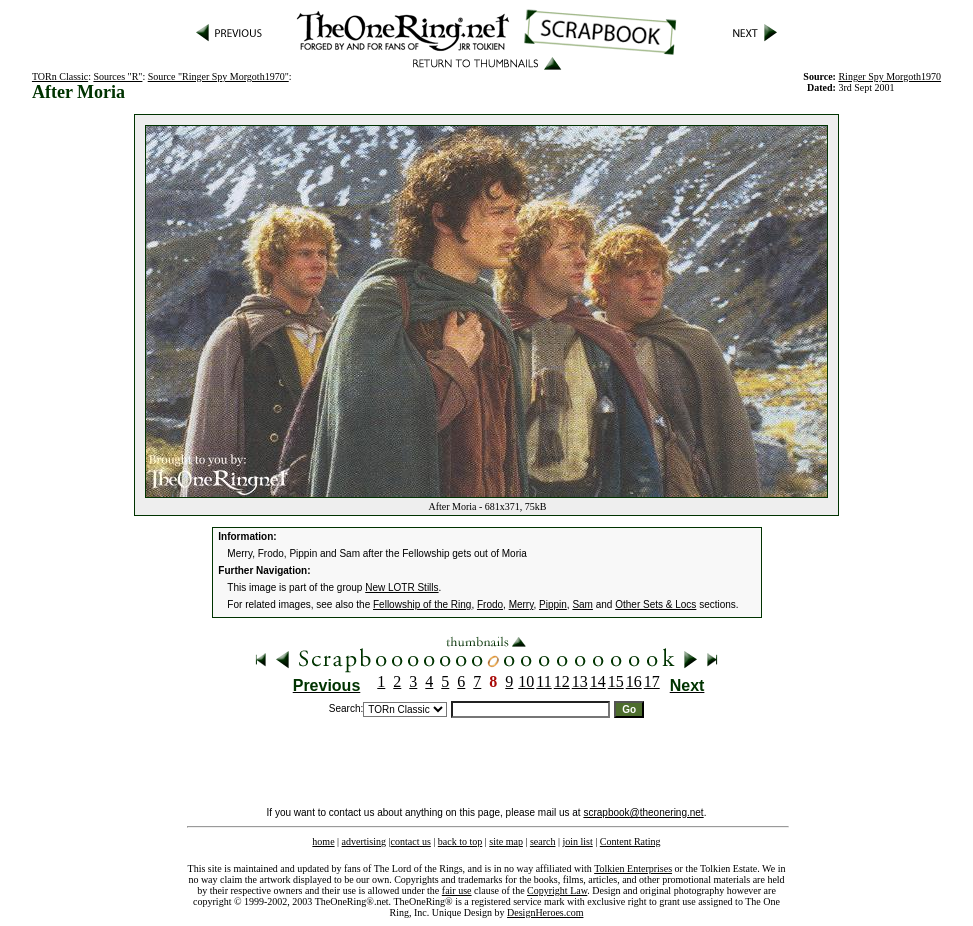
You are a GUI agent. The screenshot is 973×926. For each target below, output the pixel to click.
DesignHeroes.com (545, 912)
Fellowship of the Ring (422, 604)
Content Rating (630, 841)
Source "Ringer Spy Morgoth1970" (218, 76)
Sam (582, 604)
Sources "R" (117, 76)
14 (598, 681)
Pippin (553, 604)
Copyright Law (557, 890)
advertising (364, 841)
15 (616, 681)
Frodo (490, 604)
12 (562, 681)
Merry (521, 604)
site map (506, 841)
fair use (457, 890)
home (323, 841)
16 (634, 681)
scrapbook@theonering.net (643, 812)
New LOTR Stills (401, 587)
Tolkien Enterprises (633, 868)
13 (580, 681)
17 (652, 681)
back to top (460, 841)
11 (543, 681)
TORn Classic (60, 76)
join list (577, 841)
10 (526, 681)
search (543, 841)
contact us (411, 841)
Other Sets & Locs (655, 604)
